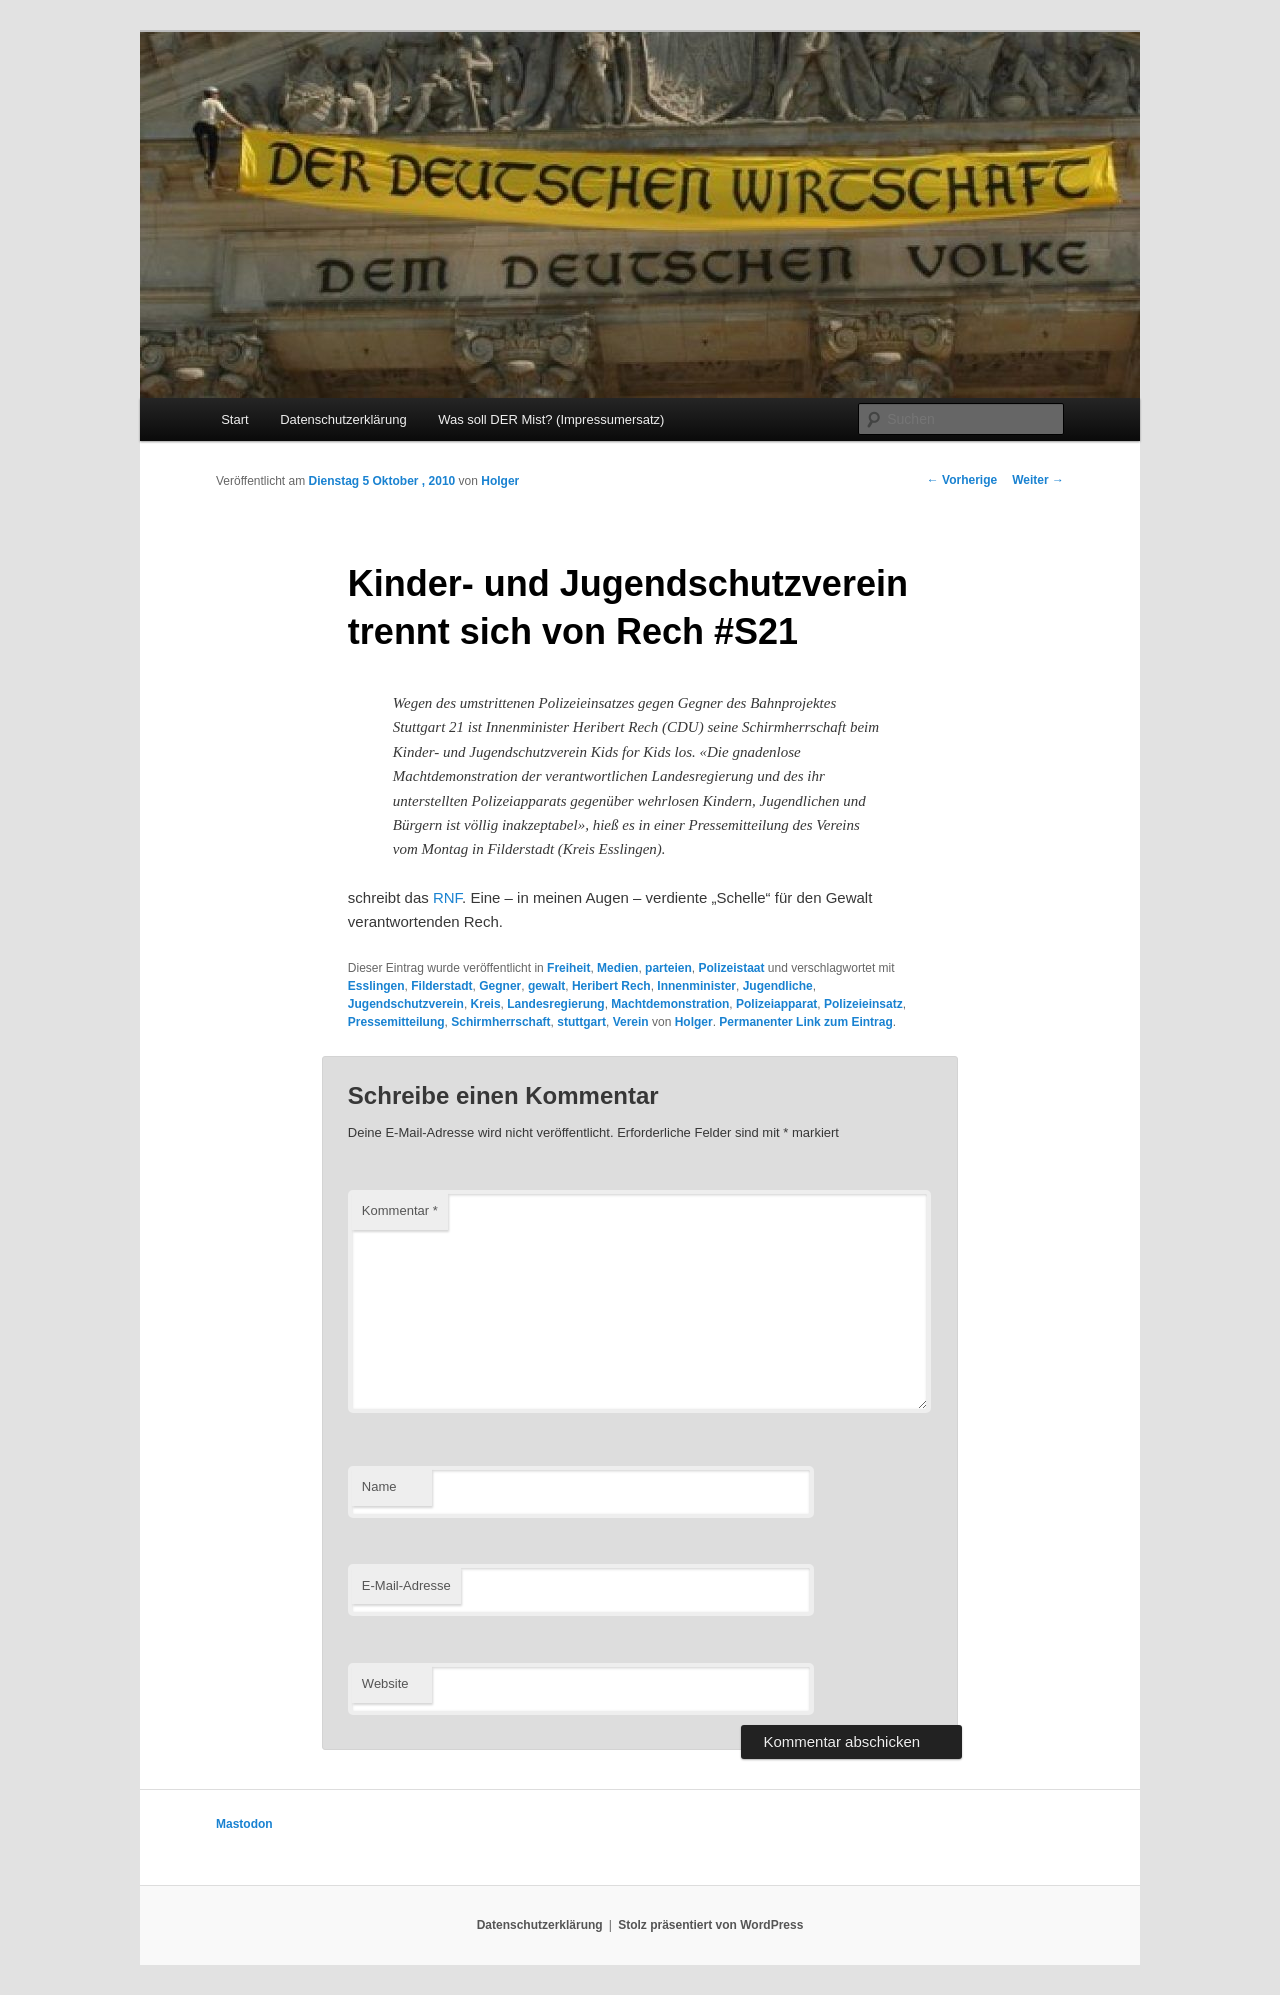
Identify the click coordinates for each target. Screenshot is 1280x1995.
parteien (668, 968)
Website (385, 1683)
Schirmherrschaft (500, 1022)
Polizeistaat (731, 968)
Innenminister (696, 986)
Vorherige (962, 480)
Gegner (500, 986)
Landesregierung (555, 1004)
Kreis (486, 1004)
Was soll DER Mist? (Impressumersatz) (551, 419)
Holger (500, 481)
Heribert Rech (611, 986)
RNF (447, 897)
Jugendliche (778, 986)
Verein (631, 1022)
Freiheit (568, 968)
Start (234, 419)
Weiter (1038, 480)
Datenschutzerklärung (343, 419)
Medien (617, 968)
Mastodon (244, 1824)
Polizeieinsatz (863, 1004)
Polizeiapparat (776, 1004)
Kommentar (400, 1210)
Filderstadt (441, 986)
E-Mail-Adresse (406, 1585)
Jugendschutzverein (406, 1004)
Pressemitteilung (396, 1022)
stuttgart (581, 1022)
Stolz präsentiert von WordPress (710, 1925)
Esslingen (376, 986)
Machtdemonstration (670, 1004)
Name (379, 1486)
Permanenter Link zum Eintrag (805, 1022)
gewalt (546, 986)
